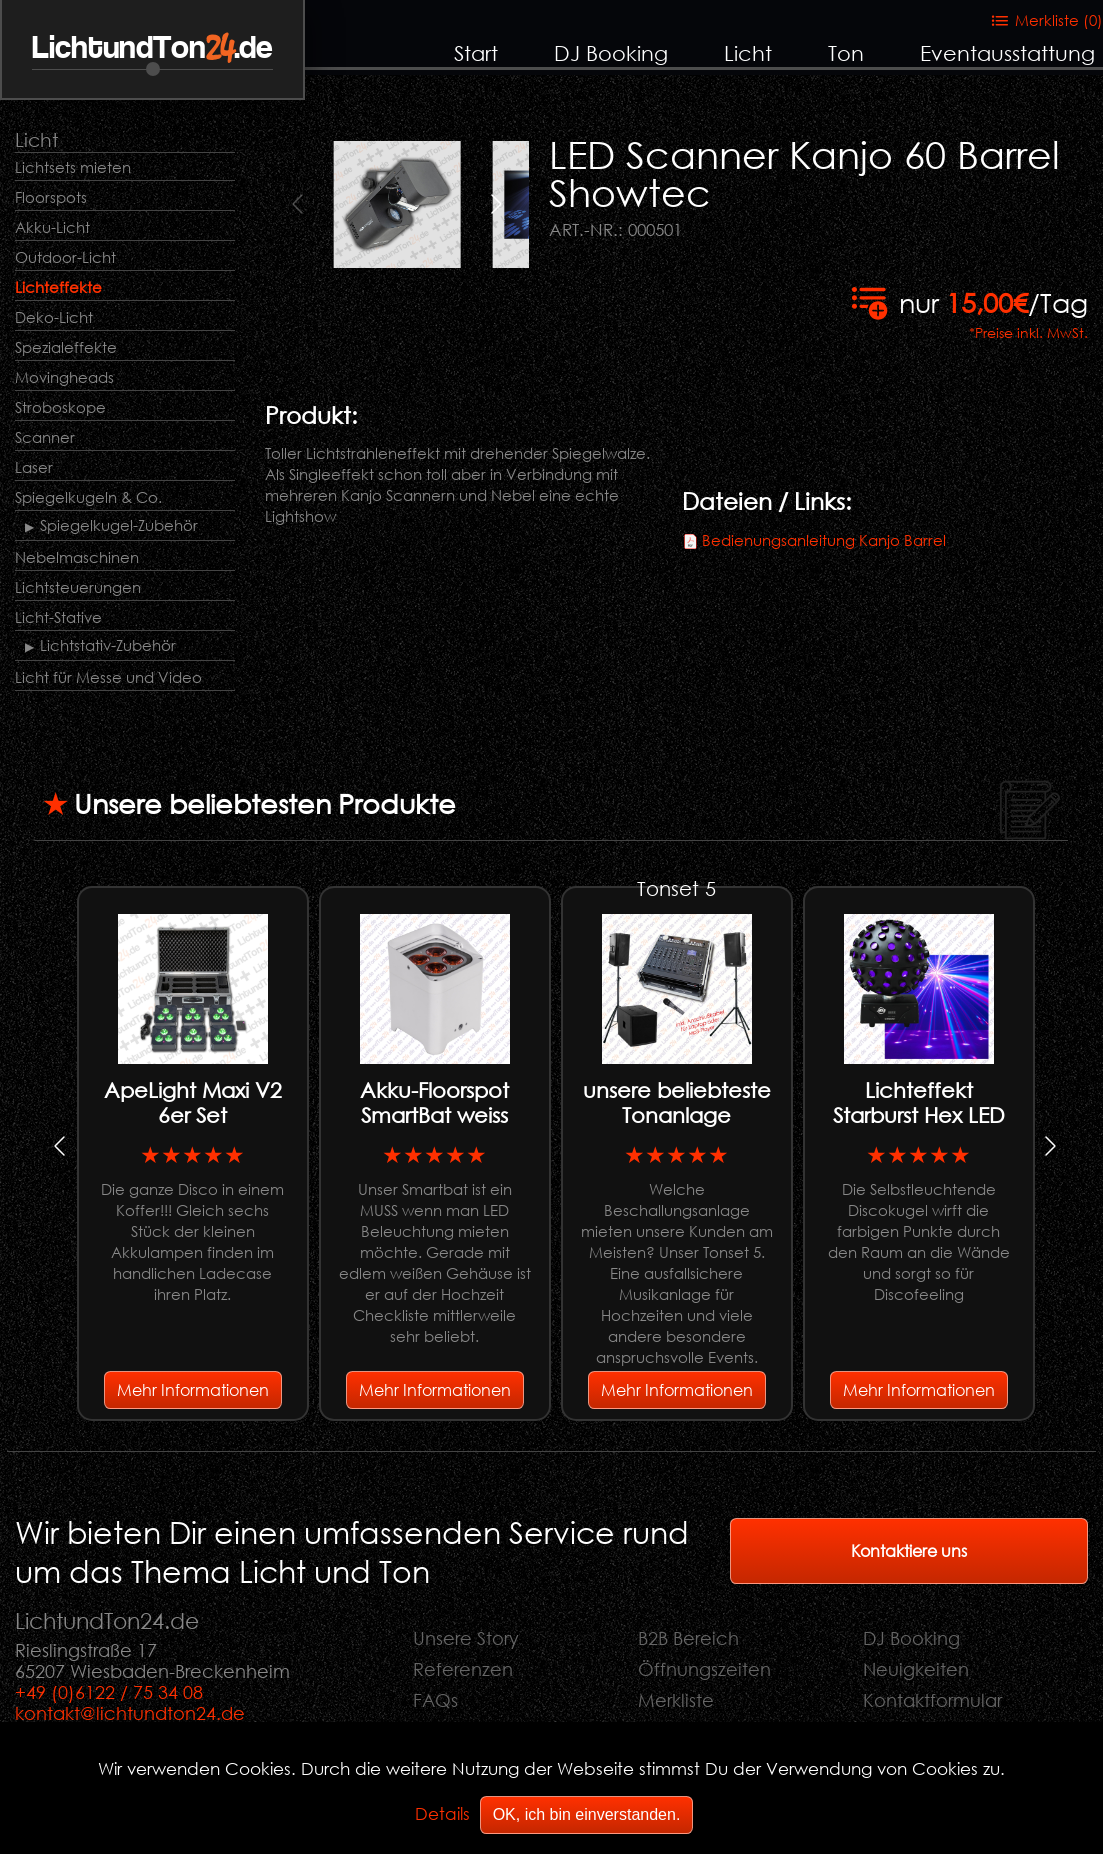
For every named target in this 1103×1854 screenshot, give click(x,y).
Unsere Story (466, 1638)
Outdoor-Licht (65, 257)
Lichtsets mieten (73, 167)
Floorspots (51, 197)
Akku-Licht (52, 227)
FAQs (435, 1700)
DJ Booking (611, 53)
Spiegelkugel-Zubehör (119, 525)
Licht (748, 53)
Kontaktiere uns (909, 1550)
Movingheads (64, 377)
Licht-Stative (58, 617)
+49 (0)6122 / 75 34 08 (109, 1692)
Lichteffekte (58, 287)
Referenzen (463, 1669)
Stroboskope (60, 407)
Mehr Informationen (193, 1389)
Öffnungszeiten (704, 1669)
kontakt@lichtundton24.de (130, 1713)
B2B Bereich (688, 1638)
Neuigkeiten (916, 1669)
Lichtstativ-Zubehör (108, 645)
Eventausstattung (1007, 53)
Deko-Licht (54, 317)
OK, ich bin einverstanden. (587, 1814)
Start (476, 53)
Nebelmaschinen (77, 557)
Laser (34, 467)
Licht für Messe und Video (108, 677)
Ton (846, 53)
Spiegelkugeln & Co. (88, 497)
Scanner (45, 437)
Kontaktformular (932, 1700)
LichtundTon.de (152, 48)
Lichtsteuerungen (78, 587)
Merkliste (676, 1700)
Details (442, 1813)
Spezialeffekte (66, 347)
